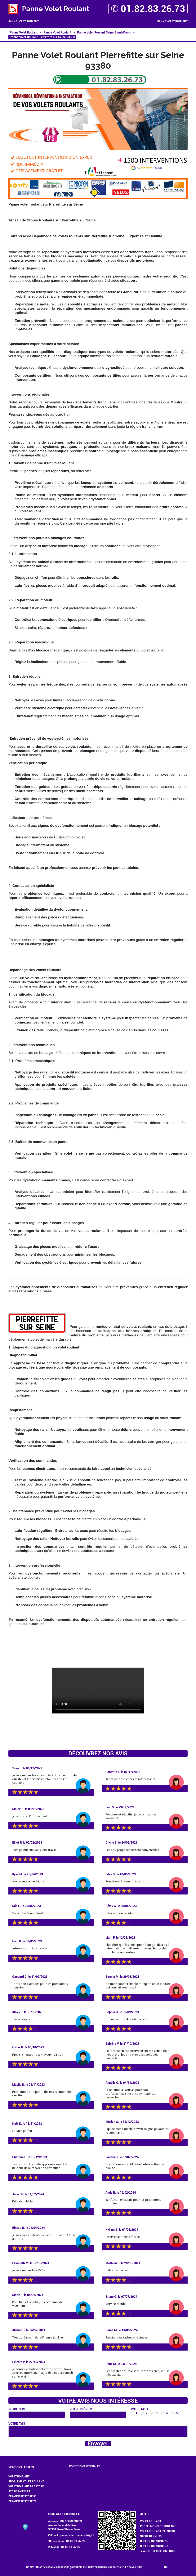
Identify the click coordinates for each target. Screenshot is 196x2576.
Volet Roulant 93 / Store (26, 2486)
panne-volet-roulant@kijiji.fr (77, 2535)
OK (166, 2567)
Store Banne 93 (19, 2491)
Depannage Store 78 (22, 2501)
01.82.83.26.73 (75, 2541)
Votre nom (16, 2409)
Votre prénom (81, 2409)
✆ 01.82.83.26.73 (148, 8)
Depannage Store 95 (22, 2496)
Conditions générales (84, 2466)
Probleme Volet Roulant (26, 2481)
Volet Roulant (18, 2476)
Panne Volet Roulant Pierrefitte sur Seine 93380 (98, 1691)
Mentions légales (21, 2467)
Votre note (140, 2409)
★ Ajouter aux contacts (157, 2551)
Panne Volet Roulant (23, 21)
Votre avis (16, 2423)
